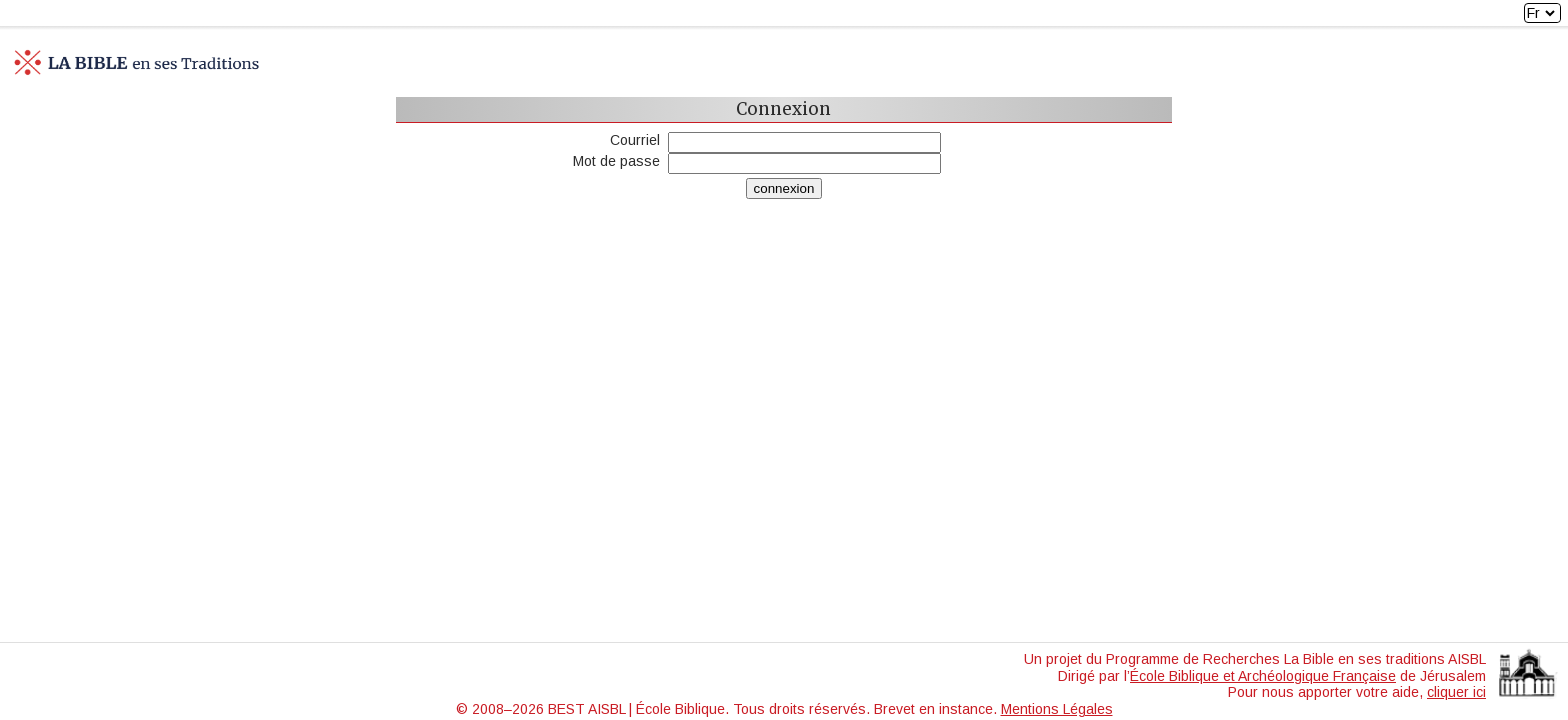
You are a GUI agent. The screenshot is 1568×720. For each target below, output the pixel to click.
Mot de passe (616, 161)
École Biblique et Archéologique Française (1263, 676)
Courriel (635, 140)
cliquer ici (1456, 692)
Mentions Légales (1057, 709)
